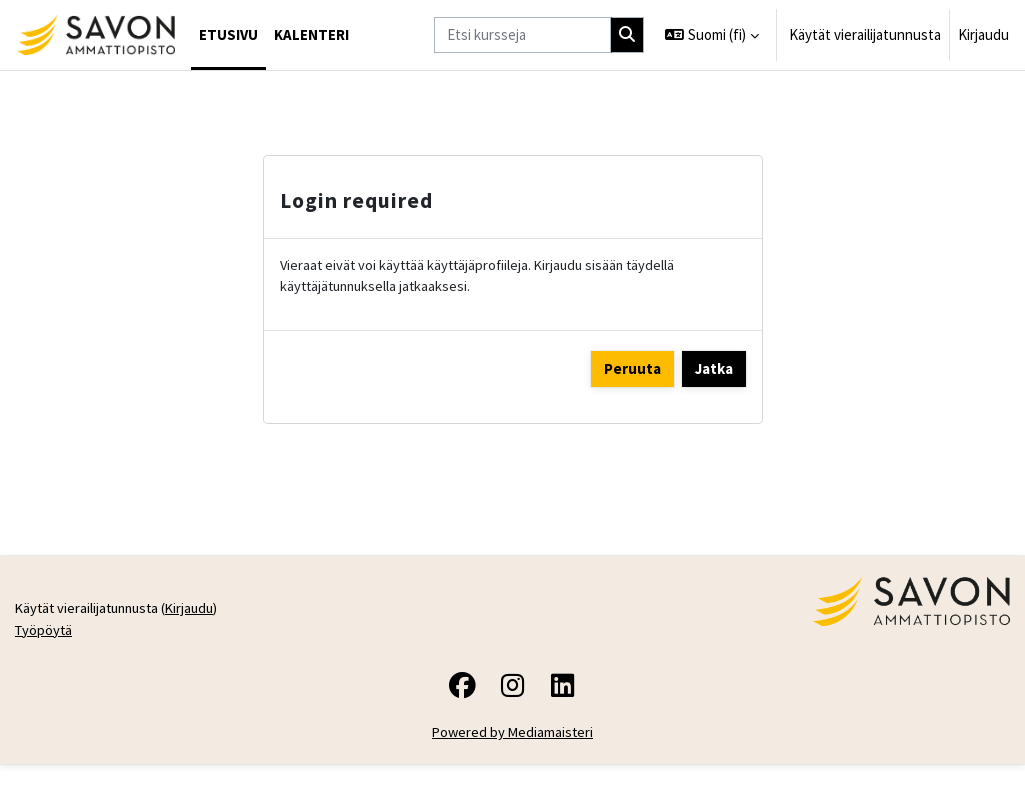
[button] (712, 35)
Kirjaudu (983, 34)
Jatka (714, 369)
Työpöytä (45, 725)
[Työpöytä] (95, 35)
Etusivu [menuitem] (228, 34)
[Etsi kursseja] (522, 35)
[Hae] (628, 35)
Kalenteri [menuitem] (311, 34)
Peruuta (632, 369)
